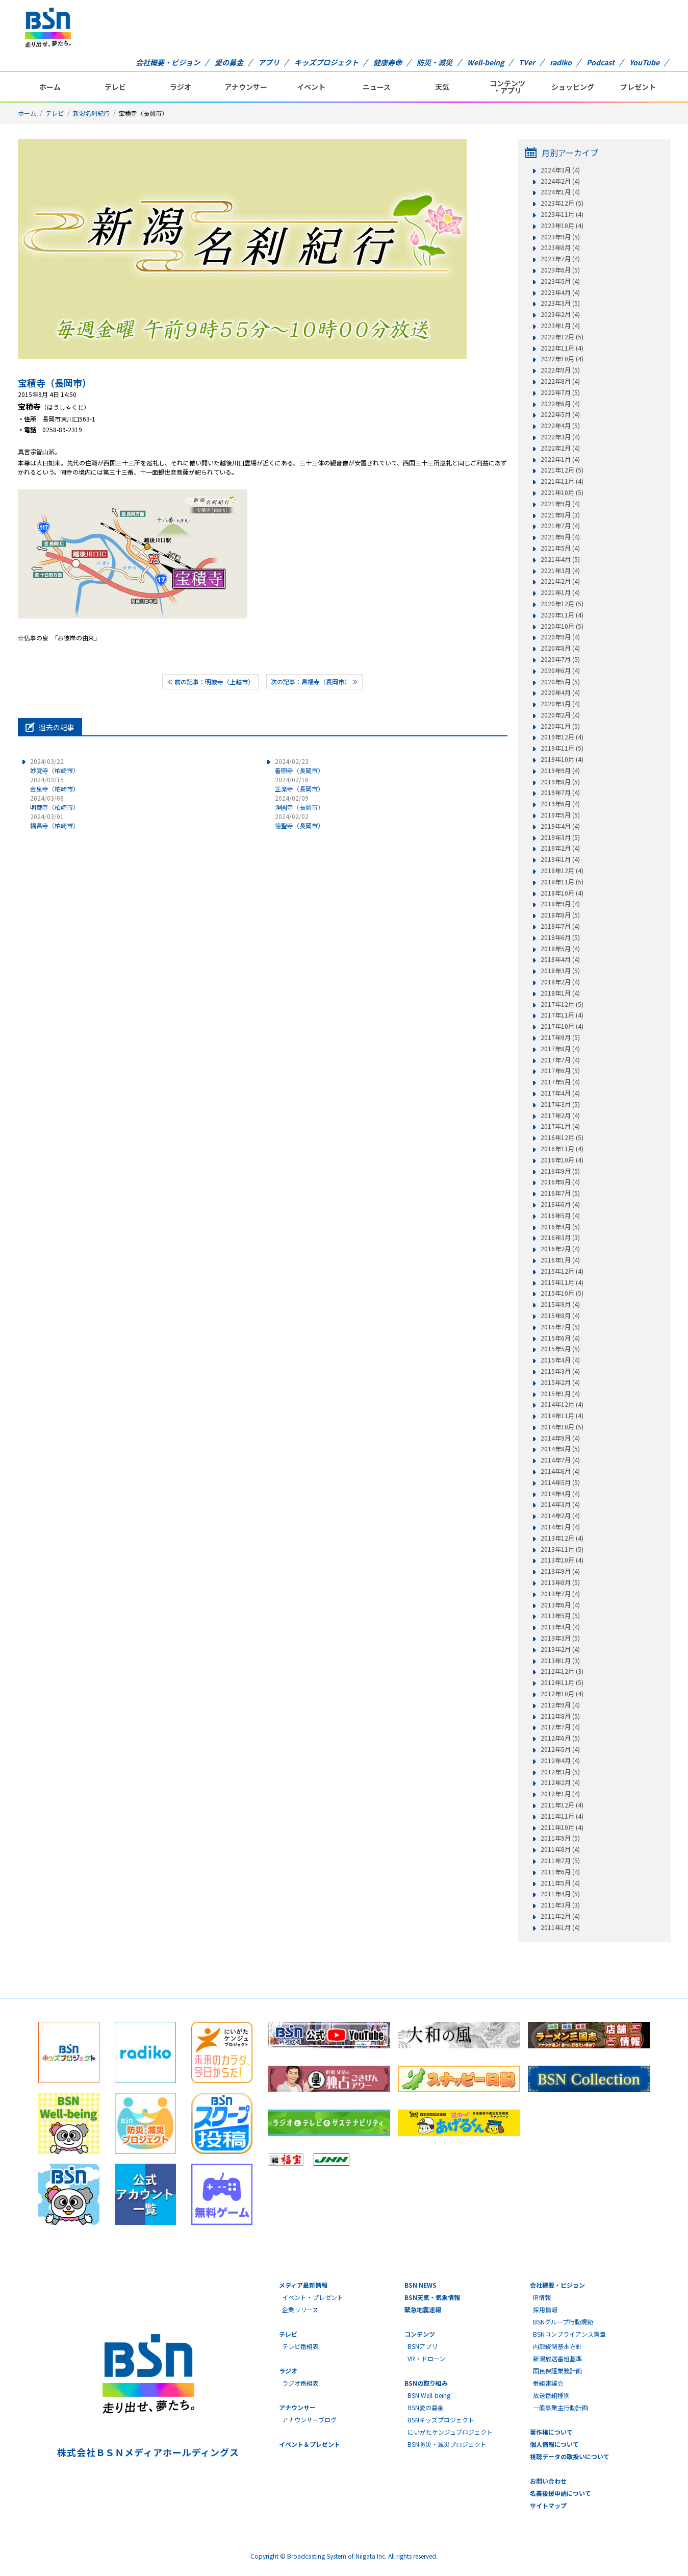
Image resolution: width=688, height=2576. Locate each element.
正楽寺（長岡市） (299, 784)
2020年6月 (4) (560, 670)
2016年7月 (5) (560, 1193)
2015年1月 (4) (560, 1394)
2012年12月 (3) (562, 1671)
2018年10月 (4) (562, 893)
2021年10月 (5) (562, 492)
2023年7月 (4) (560, 259)
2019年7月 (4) (560, 792)
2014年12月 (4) (562, 1404)
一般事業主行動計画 (560, 2407)
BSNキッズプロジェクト (440, 2419)
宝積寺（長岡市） (54, 382)
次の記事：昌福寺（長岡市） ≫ (314, 681)
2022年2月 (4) (560, 448)
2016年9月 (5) (560, 1171)
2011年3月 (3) (560, 1905)
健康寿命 (387, 62)
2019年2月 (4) (560, 848)
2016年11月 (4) (562, 1149)
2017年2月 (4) (560, 1115)
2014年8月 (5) (560, 1449)
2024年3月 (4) (560, 170)
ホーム (50, 87)
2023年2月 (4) (560, 314)
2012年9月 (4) (560, 1705)
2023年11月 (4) (562, 214)
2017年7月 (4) (560, 1060)
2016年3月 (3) (560, 1237)
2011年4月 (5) (560, 1894)
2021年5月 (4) (560, 548)
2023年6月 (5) (560, 270)
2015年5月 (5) (560, 1349)
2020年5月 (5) (560, 682)
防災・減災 (434, 62)
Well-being (485, 62)
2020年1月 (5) (560, 726)
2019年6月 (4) (560, 804)
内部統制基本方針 (557, 2346)
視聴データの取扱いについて (569, 2456)
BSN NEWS (420, 2285)
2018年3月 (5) (560, 971)
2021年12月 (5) (562, 470)
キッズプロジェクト (326, 62)
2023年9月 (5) (560, 237)
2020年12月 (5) (562, 604)
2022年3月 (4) (560, 437)
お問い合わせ (548, 2480)
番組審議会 (548, 2383)
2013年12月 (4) (562, 1538)
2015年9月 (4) (560, 1304)
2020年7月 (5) (560, 659)
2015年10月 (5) (562, 1293)
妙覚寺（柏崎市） (54, 766)
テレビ (115, 87)
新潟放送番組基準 (557, 2358)
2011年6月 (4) (560, 1872)
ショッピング (572, 87)
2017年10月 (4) (562, 1026)
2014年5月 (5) (560, 1482)
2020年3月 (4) (560, 704)
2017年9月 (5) (560, 1037)
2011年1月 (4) (560, 1927)
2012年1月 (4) (560, 1794)
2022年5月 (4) (560, 414)
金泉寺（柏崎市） (54, 784)
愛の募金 (229, 62)
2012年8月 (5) (560, 1716)
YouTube (644, 62)
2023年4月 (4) (560, 292)
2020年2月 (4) (560, 715)
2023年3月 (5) (560, 303)
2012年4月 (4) (560, 1760)
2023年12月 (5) (562, 203)
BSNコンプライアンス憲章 (569, 2334)
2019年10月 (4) (562, 759)
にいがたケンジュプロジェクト (450, 2432)
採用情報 (545, 2309)
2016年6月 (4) (560, 1204)
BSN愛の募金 (425, 2407)
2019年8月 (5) (560, 782)
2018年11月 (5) (562, 882)
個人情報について (554, 2444)
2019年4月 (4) (560, 826)
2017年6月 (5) (560, 1071)
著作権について (551, 2432)
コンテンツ (419, 2334)
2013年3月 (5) (560, 1638)
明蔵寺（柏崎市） (54, 802)
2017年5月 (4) (560, 1082)
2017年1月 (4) (560, 1126)
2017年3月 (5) (560, 1104)
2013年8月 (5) (560, 1582)
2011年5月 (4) (560, 1883)
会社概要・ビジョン (168, 62)
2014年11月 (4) (562, 1415)
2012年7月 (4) (560, 1727)
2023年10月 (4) (562, 225)
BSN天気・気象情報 (432, 2297)
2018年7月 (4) (560, 926)
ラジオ (180, 87)
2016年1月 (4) (560, 1260)
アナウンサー (245, 87)
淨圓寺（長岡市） (299, 802)
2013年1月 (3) (560, 1660)
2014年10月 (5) (562, 1427)
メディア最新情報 (303, 2285)
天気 (442, 87)
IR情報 (542, 2297)
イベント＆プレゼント (309, 2444)
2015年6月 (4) (560, 1338)
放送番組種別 (551, 2395)
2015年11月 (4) (562, 1282)
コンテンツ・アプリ (507, 86)
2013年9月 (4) (560, 1571)
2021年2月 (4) (560, 581)
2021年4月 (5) (560, 559)
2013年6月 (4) (560, 1605)
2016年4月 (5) (560, 1227)
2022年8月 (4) (560, 381)
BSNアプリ (422, 2346)
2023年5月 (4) (560, 281)
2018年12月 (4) (562, 870)
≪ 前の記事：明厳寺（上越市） (210, 681)
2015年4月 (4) (560, 1360)
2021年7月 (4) (560, 526)
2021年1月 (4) (560, 592)
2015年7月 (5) (560, 1327)
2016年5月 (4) (560, 1215)
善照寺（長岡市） (299, 766)
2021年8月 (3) (560, 515)
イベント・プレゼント (312, 2297)
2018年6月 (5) (560, 937)
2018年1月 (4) (560, 993)
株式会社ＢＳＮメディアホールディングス (148, 2452)
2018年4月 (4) (560, 959)
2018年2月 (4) (560, 982)
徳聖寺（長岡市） (299, 821)
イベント (311, 87)
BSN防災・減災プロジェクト (447, 2444)
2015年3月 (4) (560, 1371)
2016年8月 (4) (560, 1182)
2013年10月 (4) (562, 1560)
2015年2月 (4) (560, 1382)
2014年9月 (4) (560, 1438)
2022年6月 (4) (560, 404)
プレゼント (638, 87)
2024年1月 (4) (560, 192)
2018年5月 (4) (560, 949)
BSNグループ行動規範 (563, 2321)
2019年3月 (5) (560, 837)
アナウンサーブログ (309, 2419)
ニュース (377, 87)
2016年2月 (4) (560, 1249)
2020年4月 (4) (560, 692)
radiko (561, 62)
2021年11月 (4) (562, 481)
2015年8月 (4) (560, 1315)
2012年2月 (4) (560, 1782)
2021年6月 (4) (560, 537)
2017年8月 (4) (560, 1049)
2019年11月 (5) (562, 748)
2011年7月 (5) (560, 1860)
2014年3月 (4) (560, 1504)
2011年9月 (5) (560, 1838)
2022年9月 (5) (560, 370)
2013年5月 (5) (560, 1616)
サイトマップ (548, 2505)
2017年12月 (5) (562, 1004)
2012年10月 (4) (562, 1694)
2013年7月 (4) (560, 1594)
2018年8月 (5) (560, 915)
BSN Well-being (428, 2395)
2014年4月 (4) (560, 1494)
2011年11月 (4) (562, 1816)
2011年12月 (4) (562, 1805)
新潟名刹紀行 (91, 113)
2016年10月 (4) (562, 1160)
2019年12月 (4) (562, 737)
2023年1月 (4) (560, 325)
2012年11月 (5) (562, 1682)
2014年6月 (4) (560, 1471)
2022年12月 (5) (562, 337)
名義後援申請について (560, 2493)
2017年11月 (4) (562, 1015)
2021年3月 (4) (560, 570)
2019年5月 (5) (560, 815)
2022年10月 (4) (562, 359)
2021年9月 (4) (560, 504)
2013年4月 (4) (560, 1627)
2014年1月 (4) (560, 1527)
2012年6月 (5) (560, 1738)
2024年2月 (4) (560, 181)
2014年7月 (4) (560, 1460)
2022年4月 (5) (560, 426)
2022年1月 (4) (560, 459)
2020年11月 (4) (562, 615)
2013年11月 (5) (562, 1549)
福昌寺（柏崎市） (54, 821)
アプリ (268, 62)
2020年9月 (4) (560, 637)
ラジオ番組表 (300, 2383)
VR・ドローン (426, 2358)
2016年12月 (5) (562, 1137)
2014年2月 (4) (560, 1516)
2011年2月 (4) (560, 1916)
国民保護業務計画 (557, 2370)
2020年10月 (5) (562, 626)
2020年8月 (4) (560, 648)
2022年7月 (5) (560, 392)
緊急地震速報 (422, 2309)
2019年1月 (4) (560, 859)
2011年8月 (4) (560, 1849)
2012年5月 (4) (560, 1749)
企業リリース (300, 2309)
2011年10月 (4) (562, 1827)
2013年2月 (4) (560, 1649)
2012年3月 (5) (560, 1772)
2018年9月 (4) (560, 904)
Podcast (601, 62)
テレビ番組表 (300, 2346)
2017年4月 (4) (560, 1093)
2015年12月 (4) (562, 1271)
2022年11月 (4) (562, 348)
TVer (527, 62)
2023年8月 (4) (560, 247)
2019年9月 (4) (560, 770)
